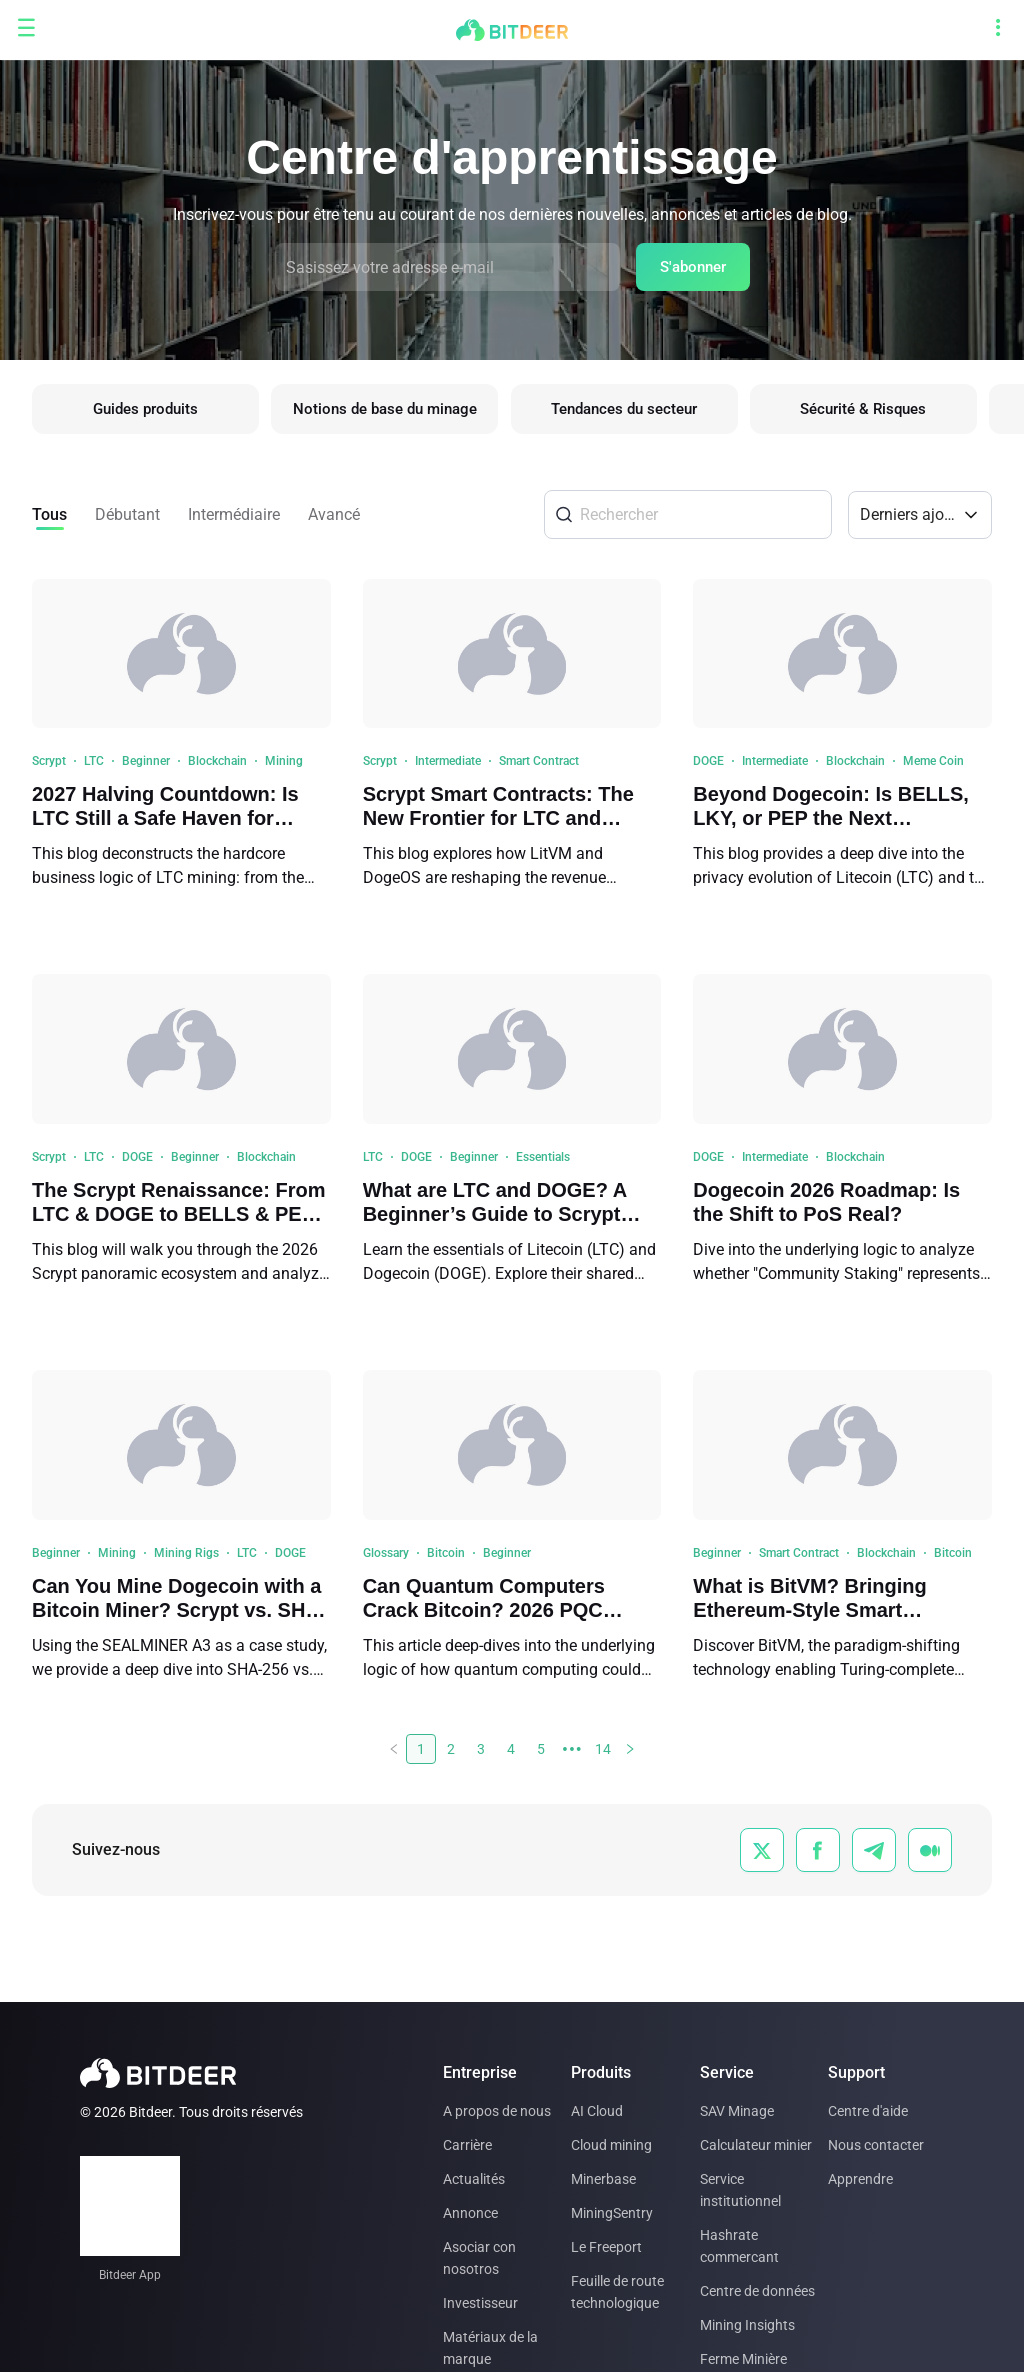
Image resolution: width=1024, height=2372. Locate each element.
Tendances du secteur (632, 411)
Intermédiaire (234, 519)
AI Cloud (597, 2111)
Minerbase (603, 2179)
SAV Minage (737, 2111)
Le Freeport (606, 2247)
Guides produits (145, 411)
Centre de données (757, 2291)
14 (603, 1754)
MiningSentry (612, 2213)
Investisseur (480, 2303)
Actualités (474, 2179)
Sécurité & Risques (875, 411)
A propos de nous (497, 2111)
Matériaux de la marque (490, 2348)
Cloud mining (611, 2145)
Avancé (334, 519)
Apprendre (860, 2179)
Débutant (127, 519)
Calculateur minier (756, 2145)
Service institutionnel (740, 2190)
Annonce (470, 2213)
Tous (49, 519)
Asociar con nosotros (479, 2258)
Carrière (467, 2145)
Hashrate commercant (739, 2246)
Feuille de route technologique (617, 2292)
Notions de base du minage (389, 411)
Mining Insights (747, 2325)
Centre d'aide (868, 2111)
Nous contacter (876, 2145)
